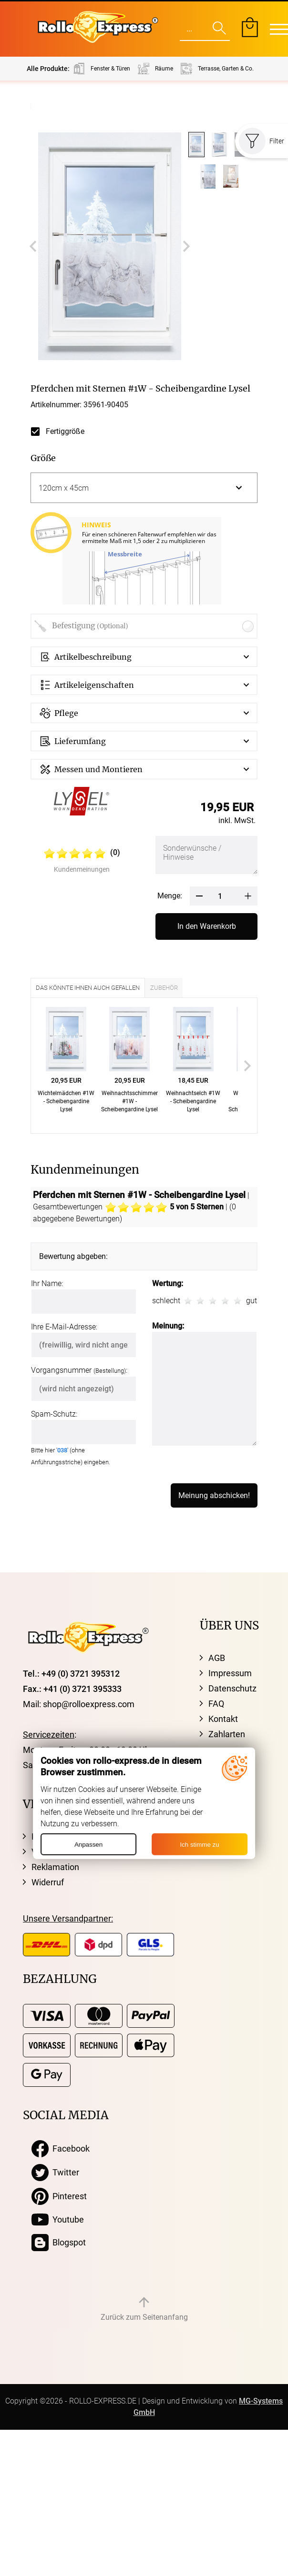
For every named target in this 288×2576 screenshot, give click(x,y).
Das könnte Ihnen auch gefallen (88, 987)
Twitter (55, 2172)
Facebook (60, 2148)
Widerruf (47, 1882)
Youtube (57, 2220)
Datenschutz (232, 1688)
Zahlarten (226, 1734)
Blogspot (58, 2242)
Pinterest (59, 2196)
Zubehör (164, 987)
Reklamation (55, 1867)
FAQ (216, 1704)
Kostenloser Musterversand (83, 1836)
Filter (261, 141)
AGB (216, 1658)
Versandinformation (69, 1852)
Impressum (230, 1673)
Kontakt (223, 1719)
